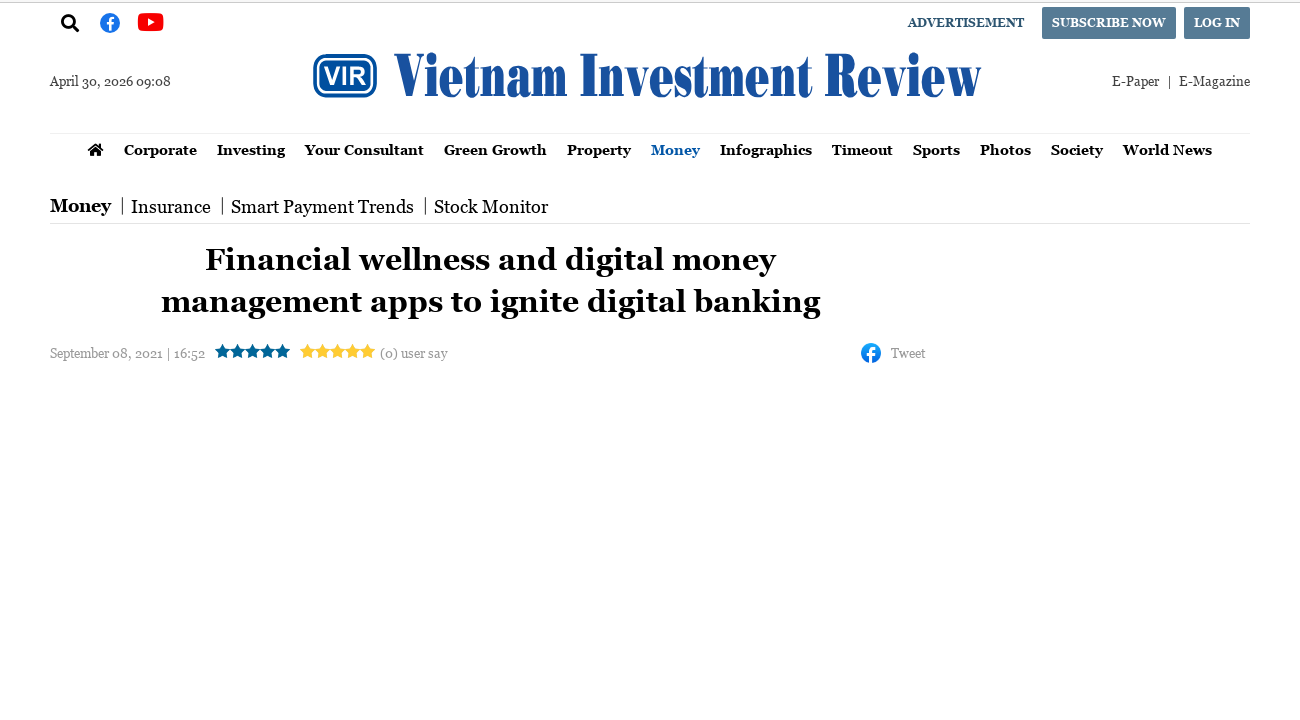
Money (675, 149)
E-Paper (1135, 80)
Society (1077, 149)
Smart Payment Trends (322, 206)
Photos (1005, 149)
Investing (251, 149)
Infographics (766, 149)
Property (599, 149)
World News (1167, 149)
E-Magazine (1214, 80)
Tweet (908, 352)
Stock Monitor (491, 206)
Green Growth (495, 149)
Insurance (171, 206)
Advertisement (966, 22)
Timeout (862, 149)
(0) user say (413, 352)
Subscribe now (1109, 22)
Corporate (160, 149)
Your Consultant (364, 149)
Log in (1217, 22)
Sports (936, 149)
